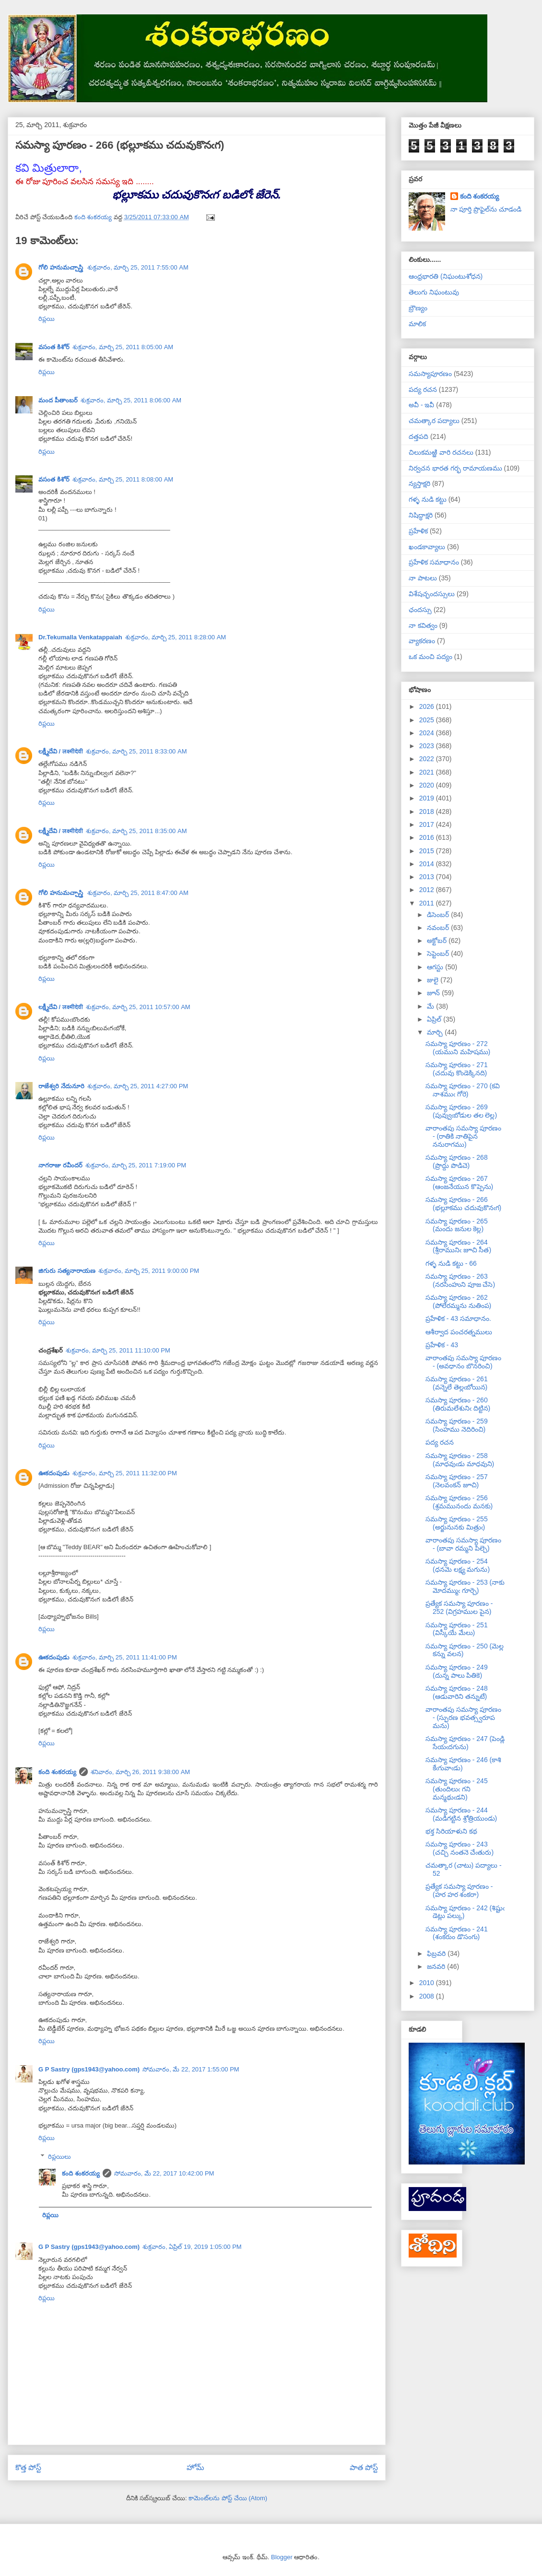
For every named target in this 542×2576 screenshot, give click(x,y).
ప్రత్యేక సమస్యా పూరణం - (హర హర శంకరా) (459, 1890)
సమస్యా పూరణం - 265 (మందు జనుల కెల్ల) (456, 1225)
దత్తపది (418, 436)
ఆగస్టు (436, 967)
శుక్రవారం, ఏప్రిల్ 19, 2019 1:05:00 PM (192, 2246)
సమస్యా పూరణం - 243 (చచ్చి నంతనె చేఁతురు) (459, 1848)
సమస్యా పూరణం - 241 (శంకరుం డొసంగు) (456, 1933)
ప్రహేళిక (418, 531)
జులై (433, 980)
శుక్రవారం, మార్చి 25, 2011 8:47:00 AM (138, 892)
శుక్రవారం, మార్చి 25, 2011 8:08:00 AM (123, 479)
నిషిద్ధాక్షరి (421, 515)
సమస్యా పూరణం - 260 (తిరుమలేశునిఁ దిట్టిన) (457, 1404)
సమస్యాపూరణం (430, 373)
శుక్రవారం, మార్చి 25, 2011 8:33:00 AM (136, 751)
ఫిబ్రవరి (437, 1953)
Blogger (282, 2557)
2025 (427, 720)
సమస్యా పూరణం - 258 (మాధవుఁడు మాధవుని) (459, 1460)
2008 (427, 1996)
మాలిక (417, 324)
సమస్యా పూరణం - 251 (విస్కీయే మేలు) (456, 1629)
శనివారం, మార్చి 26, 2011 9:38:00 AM (140, 1772)
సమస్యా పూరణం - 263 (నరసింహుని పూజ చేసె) (460, 1280)
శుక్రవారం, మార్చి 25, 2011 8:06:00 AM (131, 400)
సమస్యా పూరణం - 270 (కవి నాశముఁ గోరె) (462, 1090)
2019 (427, 798)
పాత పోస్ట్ (364, 2467)
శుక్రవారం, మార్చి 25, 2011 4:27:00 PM (138, 1086)
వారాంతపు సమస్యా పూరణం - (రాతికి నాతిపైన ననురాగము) (463, 1136)
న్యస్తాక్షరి (419, 483)
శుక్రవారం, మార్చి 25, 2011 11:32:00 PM (124, 1473)
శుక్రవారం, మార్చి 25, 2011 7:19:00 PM (136, 1165)
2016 (427, 837)
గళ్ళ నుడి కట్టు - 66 (451, 1263)
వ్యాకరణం (422, 641)
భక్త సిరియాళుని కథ (451, 1831)
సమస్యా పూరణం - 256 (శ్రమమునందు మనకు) (459, 1502)
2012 (427, 890)
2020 (427, 785)
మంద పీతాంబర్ (58, 400)
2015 (427, 851)
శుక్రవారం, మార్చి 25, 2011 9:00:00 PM (149, 1270)
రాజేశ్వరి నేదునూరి (61, 1086)
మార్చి (436, 1032)
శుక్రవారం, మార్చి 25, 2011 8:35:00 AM (136, 831)
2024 (427, 733)
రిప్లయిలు (59, 2156)
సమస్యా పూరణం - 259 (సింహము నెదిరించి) (456, 1425)
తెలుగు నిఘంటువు (434, 292)
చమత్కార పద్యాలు (434, 420)
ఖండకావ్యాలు (427, 547)
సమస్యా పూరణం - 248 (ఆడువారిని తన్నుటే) (456, 1692)
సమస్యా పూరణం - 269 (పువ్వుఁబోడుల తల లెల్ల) (461, 1111)
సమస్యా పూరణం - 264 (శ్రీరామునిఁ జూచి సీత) (458, 1246)
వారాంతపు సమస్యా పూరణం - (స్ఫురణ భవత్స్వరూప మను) (463, 1717)
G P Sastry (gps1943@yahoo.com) (89, 2069)
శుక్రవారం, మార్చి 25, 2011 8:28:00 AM (175, 637)
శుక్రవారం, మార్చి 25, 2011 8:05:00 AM (123, 347)
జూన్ (434, 993)
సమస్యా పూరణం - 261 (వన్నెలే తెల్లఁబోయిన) (456, 1383)
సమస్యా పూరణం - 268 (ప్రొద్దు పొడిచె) (456, 1161)
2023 (427, 746)
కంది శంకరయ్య (57, 1772)
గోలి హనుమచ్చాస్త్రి (61, 267)
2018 (427, 811)
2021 (427, 772)
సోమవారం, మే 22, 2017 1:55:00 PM (190, 2069)
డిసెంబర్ (439, 914)
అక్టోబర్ (437, 940)
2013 (427, 877)
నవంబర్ (439, 927)
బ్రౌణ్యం (418, 308)
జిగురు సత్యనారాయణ (66, 1270)
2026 (427, 706)
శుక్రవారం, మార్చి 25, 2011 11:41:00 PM (124, 1657)
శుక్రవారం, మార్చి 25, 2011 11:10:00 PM (118, 1350)
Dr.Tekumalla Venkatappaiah (80, 637)
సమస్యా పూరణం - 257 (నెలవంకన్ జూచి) (456, 1481)
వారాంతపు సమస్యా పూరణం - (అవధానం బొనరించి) (463, 1362)
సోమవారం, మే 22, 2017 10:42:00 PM (164, 2173)
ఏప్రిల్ (435, 1019)
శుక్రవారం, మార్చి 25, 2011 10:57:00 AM (138, 1007)
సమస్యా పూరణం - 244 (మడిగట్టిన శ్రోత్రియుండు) (461, 1814)
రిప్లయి (46, 318)
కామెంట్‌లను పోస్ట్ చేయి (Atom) (228, 2498)
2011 (427, 903)
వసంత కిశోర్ (54, 347)
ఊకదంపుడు (54, 1473)
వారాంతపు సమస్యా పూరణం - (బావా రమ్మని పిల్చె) (463, 1544)
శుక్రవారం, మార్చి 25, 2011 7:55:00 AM (138, 267)
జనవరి (437, 1966)
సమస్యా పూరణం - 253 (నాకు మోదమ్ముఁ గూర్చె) (465, 1586)
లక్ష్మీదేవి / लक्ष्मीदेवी (60, 751)
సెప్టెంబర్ (439, 953)
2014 (427, 864)
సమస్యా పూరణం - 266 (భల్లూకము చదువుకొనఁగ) (463, 1204)
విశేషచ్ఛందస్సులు (432, 594)
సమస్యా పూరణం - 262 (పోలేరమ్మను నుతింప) (458, 1301)
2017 (427, 824)
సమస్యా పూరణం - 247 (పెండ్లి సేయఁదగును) (465, 1743)
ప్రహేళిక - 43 (441, 1345)
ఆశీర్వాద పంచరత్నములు (458, 1332)
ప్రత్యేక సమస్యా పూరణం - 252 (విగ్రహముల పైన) (459, 1607)
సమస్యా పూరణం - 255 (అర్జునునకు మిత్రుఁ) (456, 1523)
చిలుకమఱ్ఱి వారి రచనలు (441, 452)
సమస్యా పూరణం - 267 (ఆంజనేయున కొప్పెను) (459, 1182)
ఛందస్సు (420, 609)
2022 (427, 759)
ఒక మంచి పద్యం (430, 656)
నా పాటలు (423, 578)
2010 (427, 1983)
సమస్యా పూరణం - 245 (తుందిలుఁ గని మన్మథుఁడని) (456, 1789)
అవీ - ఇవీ (421, 405)
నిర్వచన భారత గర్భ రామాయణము (455, 468)
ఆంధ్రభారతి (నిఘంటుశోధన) (446, 276)
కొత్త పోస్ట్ (28, 2467)
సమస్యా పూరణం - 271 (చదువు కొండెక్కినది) (456, 1069)
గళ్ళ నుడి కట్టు (428, 499)
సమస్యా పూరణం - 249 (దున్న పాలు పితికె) (456, 1671)
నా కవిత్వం (423, 625)
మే (431, 1006)
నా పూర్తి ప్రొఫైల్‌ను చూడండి (486, 209)
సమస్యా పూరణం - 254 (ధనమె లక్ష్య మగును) (457, 1565)
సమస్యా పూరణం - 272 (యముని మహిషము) (457, 1048)
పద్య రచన (423, 389)
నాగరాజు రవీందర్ (60, 1165)
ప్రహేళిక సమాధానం (434, 562)
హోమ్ (195, 2467)
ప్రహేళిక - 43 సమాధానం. (458, 1318)
